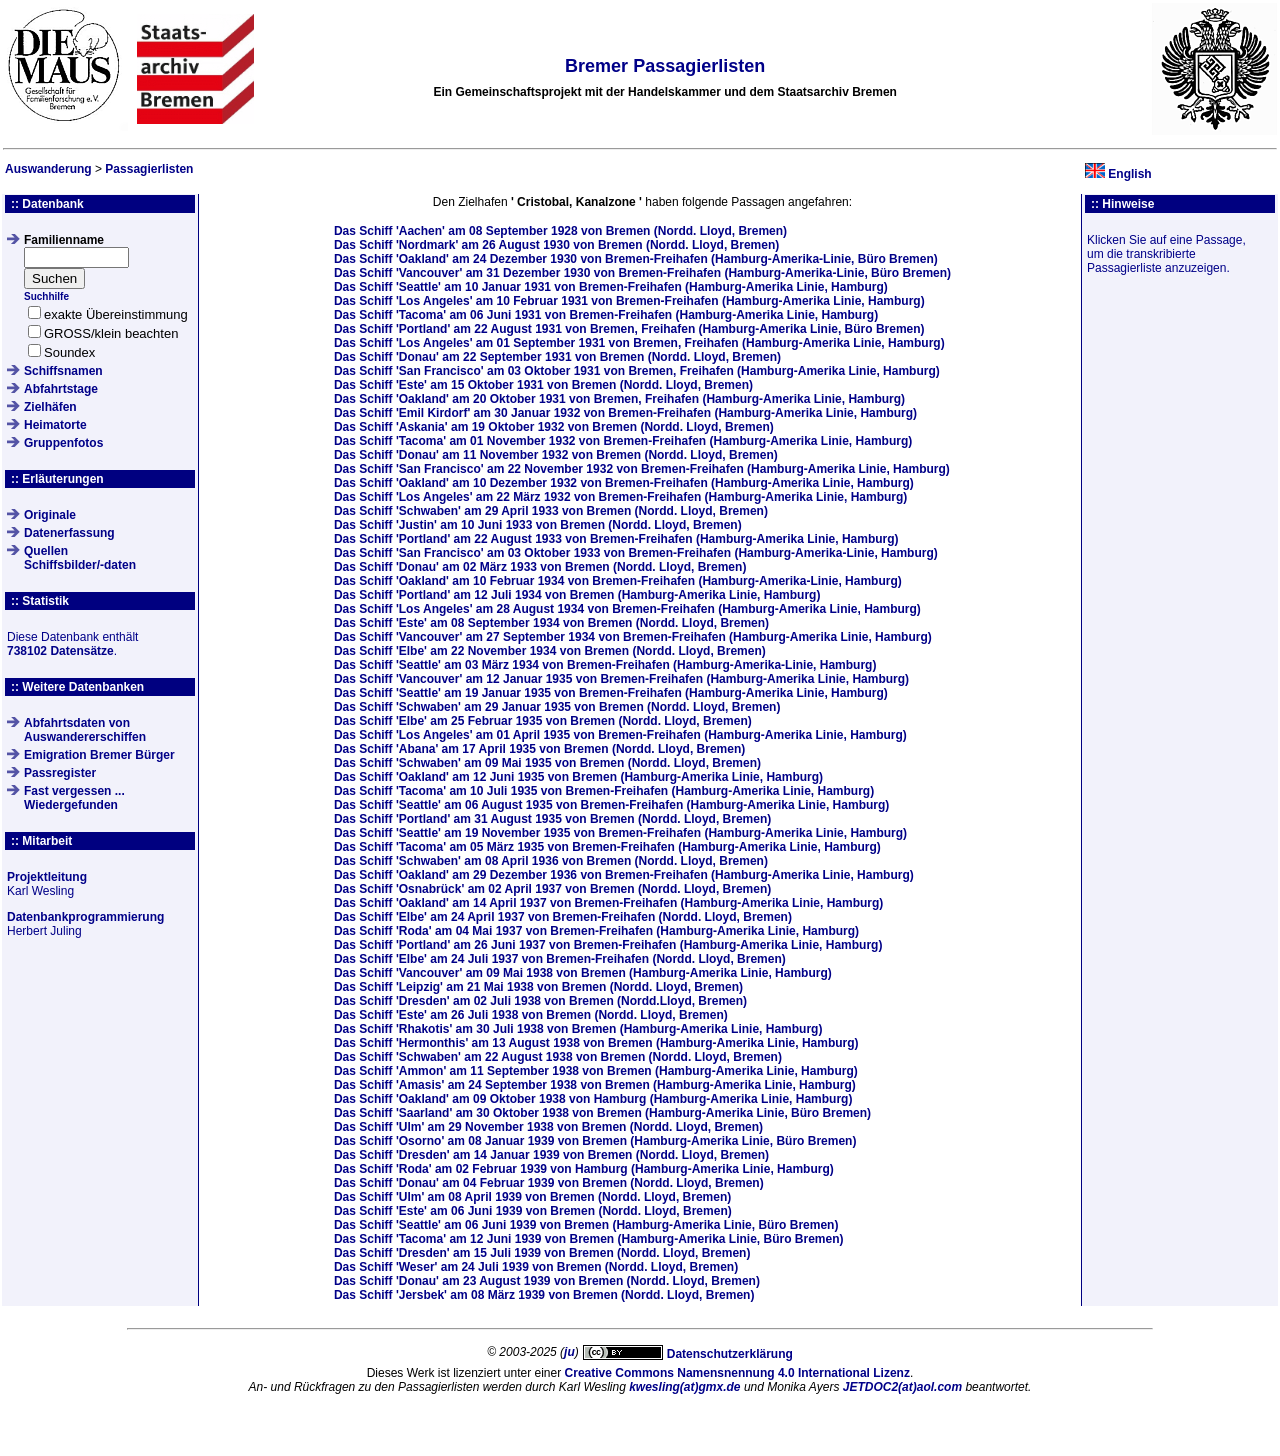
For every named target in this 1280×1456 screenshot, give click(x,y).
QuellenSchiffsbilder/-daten (80, 558)
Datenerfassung (69, 533)
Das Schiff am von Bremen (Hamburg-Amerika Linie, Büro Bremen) (602, 1113)
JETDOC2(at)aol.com (902, 1387)
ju (569, 1352)
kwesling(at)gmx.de (684, 1387)
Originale (50, 515)
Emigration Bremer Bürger (99, 755)
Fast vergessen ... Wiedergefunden (74, 798)
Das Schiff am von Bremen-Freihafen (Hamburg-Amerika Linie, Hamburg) (611, 287)
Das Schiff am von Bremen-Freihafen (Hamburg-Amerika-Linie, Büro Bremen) (636, 259)
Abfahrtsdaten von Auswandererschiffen (85, 730)
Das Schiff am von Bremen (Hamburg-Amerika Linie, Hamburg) (577, 595)
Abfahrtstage (61, 389)
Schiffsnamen (63, 371)
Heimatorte (55, 425)
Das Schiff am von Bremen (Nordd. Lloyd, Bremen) (560, 231)
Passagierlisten (149, 169)
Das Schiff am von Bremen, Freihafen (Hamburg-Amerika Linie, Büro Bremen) (629, 329)
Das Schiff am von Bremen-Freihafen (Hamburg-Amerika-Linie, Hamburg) (636, 553)
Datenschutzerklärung (730, 1354)
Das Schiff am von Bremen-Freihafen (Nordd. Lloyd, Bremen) (563, 917)
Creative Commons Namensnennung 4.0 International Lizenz (737, 1373)
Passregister (60, 773)
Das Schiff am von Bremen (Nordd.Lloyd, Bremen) (540, 1001)
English (1129, 174)
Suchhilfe (46, 296)
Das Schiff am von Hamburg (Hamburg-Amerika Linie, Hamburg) (593, 1099)
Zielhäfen (50, 407)
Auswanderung (48, 169)
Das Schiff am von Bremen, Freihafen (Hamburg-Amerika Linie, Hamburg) (639, 343)
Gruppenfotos (63, 443)
